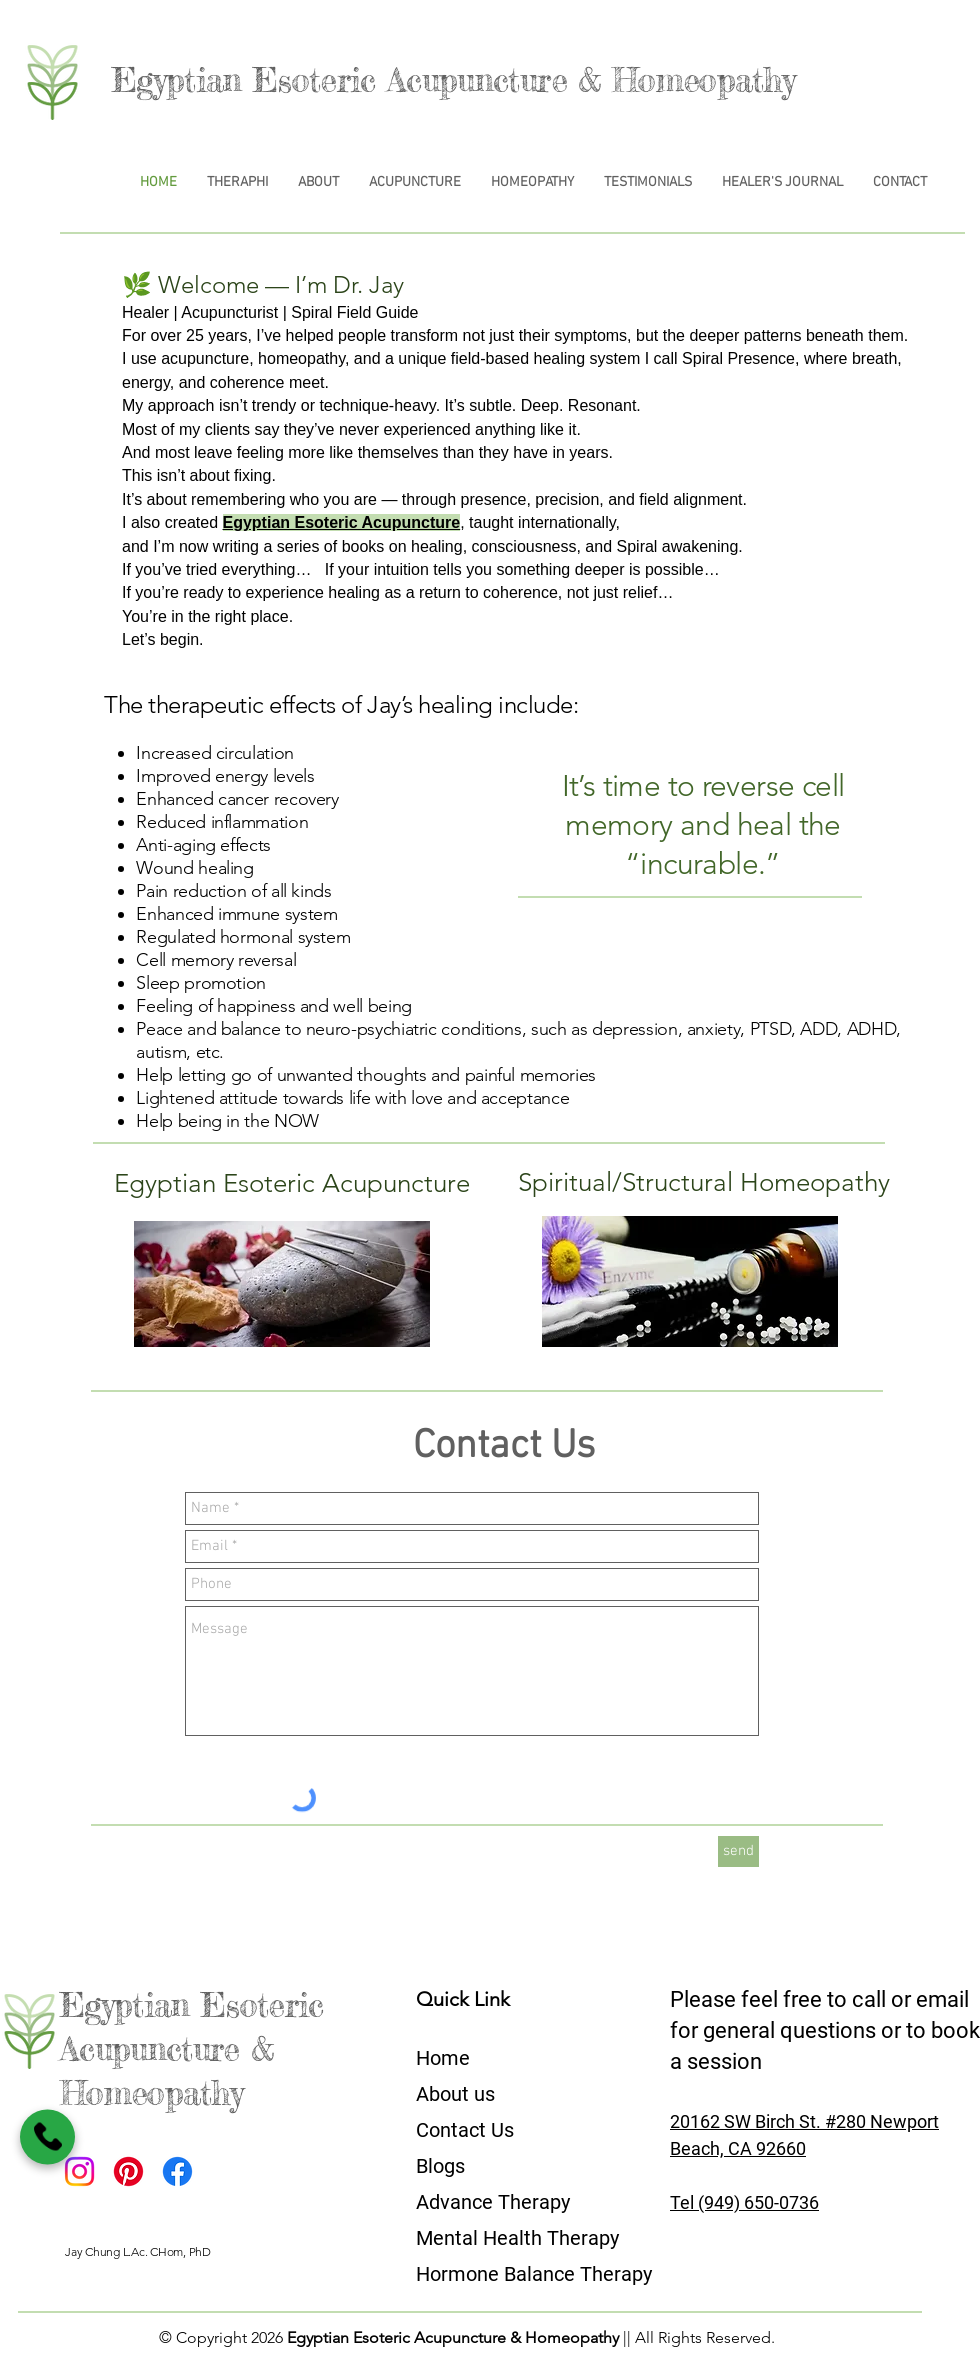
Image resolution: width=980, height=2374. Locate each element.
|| (627, 2337)
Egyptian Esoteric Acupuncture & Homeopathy (453, 80)
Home (443, 2058)
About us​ (455, 2094)
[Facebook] (177, 2171)
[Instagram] (79, 2171)
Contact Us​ (465, 2130)
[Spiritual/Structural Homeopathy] (704, 1183)
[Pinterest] (128, 2171)
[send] (738, 1851)
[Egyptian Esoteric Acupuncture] (290, 1183)
